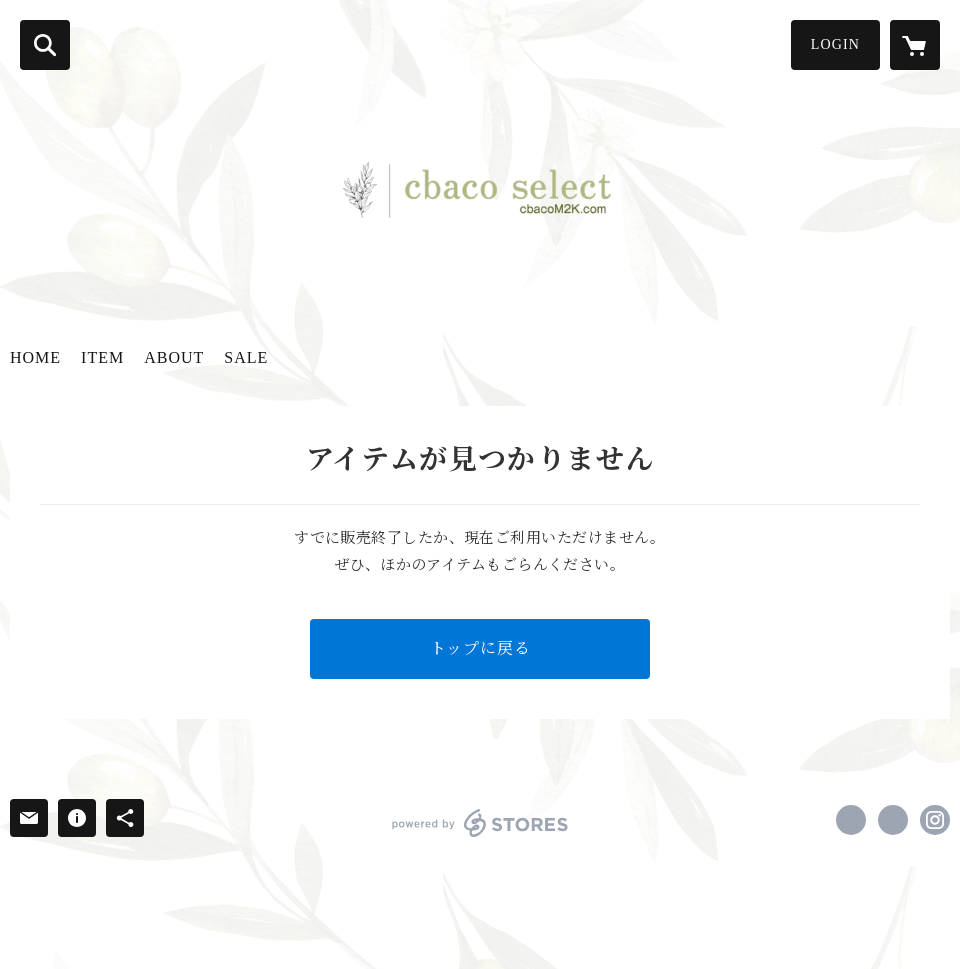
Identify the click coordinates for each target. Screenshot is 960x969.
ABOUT (174, 357)
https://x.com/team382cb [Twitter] (893, 820)
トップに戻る (480, 648)
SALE (246, 357)
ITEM (102, 357)
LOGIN (835, 44)
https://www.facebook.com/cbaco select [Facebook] (851, 820)
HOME (35, 357)
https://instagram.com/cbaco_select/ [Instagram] (935, 820)
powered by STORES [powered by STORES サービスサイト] (480, 823)
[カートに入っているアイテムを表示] (915, 45)
